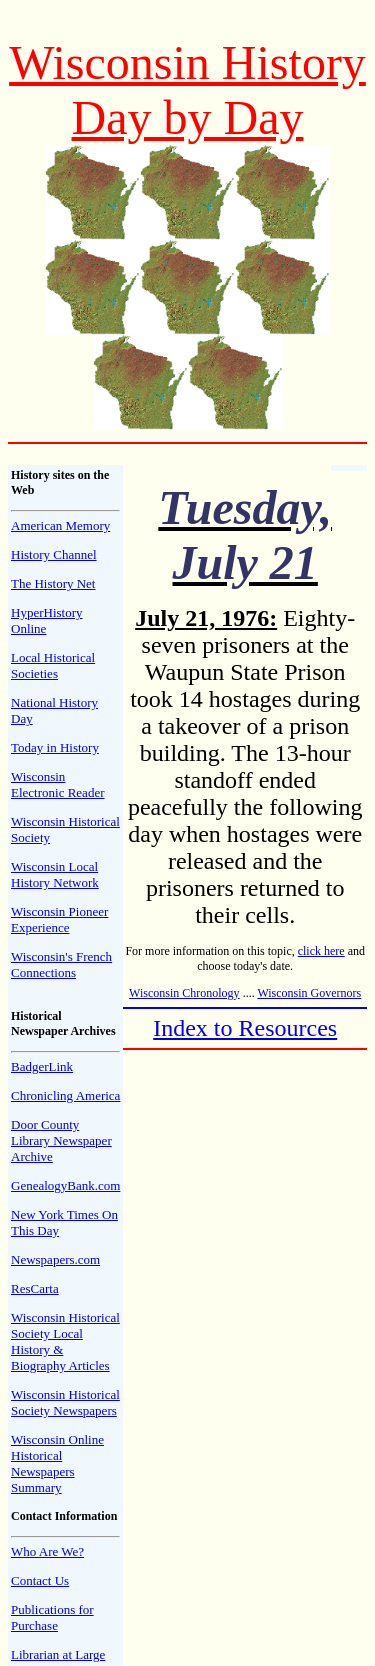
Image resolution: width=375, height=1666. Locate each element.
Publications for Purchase (52, 1617)
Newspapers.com (55, 1259)
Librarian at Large (58, 1654)
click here (321, 951)
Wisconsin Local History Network (55, 874)
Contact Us (40, 1580)
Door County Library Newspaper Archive (61, 1140)
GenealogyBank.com (65, 1185)
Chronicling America (65, 1095)
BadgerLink (42, 1066)
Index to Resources (245, 1028)
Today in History (55, 747)
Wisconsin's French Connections (61, 964)
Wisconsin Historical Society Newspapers (65, 1402)
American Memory (60, 525)
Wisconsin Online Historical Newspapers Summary (57, 1463)
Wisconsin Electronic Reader (57, 784)
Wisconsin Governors (309, 993)
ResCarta (35, 1288)
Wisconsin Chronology (184, 993)
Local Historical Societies (53, 665)
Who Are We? (47, 1551)
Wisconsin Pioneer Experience (59, 919)
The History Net (53, 583)
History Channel (54, 554)
